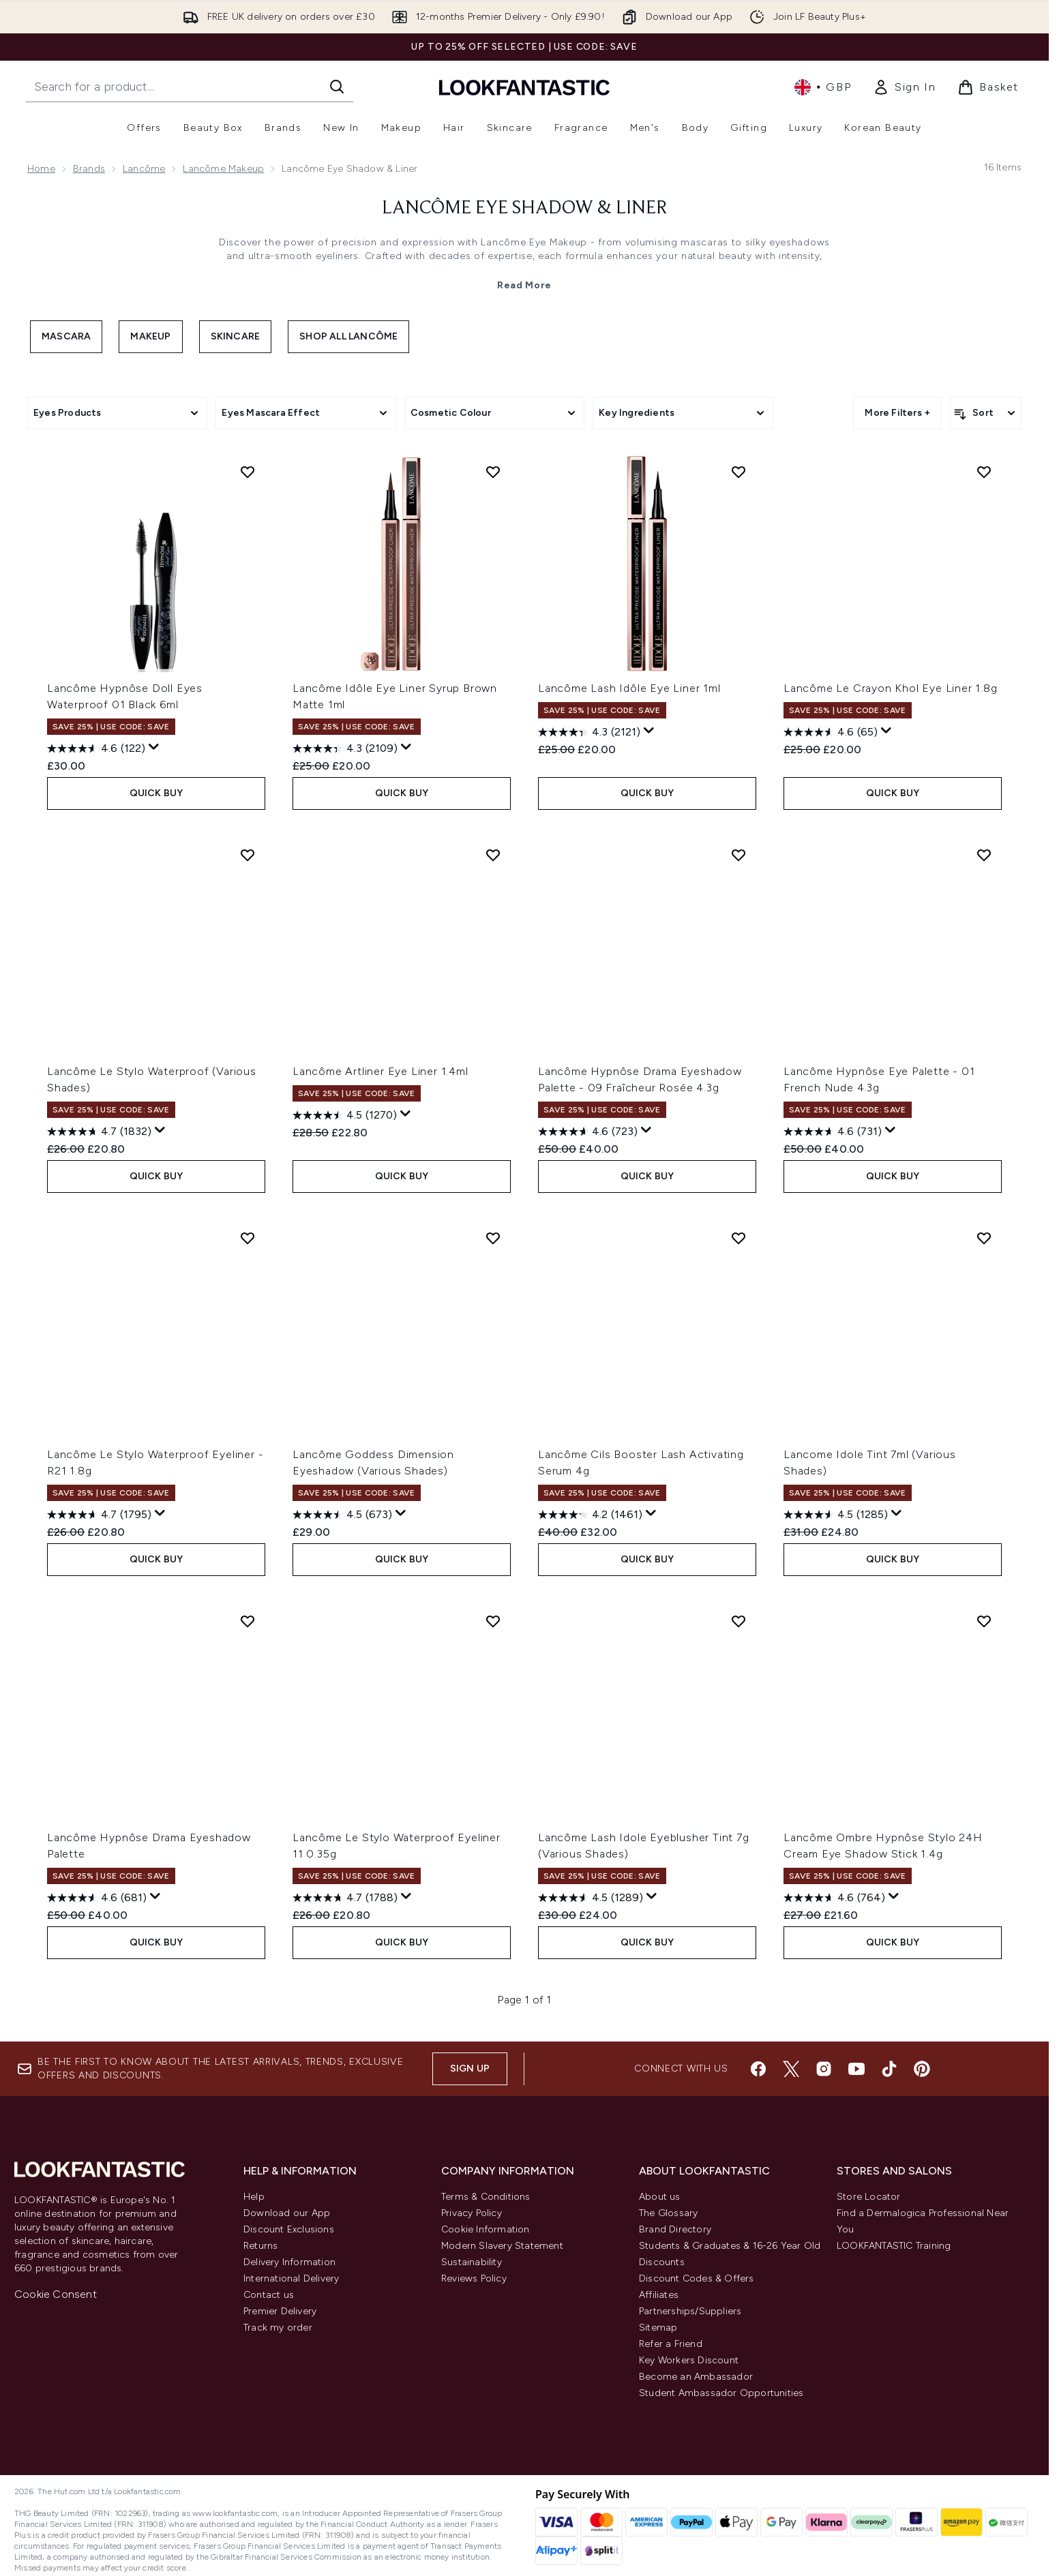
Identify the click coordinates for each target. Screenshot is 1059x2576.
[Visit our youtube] (856, 2068)
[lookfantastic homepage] (524, 86)
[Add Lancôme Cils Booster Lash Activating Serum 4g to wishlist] (738, 1238)
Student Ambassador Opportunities (721, 2393)
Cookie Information (485, 2229)
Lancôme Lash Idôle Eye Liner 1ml (629, 688)
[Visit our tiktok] (889, 2068)
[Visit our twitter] (791, 2068)
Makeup (150, 336)
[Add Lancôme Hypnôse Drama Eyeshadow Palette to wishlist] (247, 1621)
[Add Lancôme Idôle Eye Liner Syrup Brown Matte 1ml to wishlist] (493, 471)
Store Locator (869, 2196)
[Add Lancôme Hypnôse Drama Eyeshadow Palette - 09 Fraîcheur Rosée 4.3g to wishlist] (738, 854)
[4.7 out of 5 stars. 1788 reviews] (345, 1898)
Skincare (235, 336)
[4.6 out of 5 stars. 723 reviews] (588, 1131)
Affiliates (658, 2295)
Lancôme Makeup (223, 169)
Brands (89, 169)
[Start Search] (337, 87)
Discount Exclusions (288, 2229)
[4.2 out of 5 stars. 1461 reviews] (590, 1514)
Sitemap (658, 2327)
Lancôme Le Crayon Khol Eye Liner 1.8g (891, 688)
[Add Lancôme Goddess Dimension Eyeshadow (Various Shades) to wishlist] (493, 1238)
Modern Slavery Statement (502, 2246)
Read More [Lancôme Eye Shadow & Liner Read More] (524, 285)
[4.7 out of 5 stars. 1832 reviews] (99, 1131)
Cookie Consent (55, 2294)
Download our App (286, 2213)
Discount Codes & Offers (696, 2278)
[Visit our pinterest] (922, 2068)
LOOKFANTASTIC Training (894, 2246)
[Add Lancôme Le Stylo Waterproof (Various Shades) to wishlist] (247, 854)
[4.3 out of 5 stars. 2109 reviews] (345, 748)
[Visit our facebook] (758, 2068)
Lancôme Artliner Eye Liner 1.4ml (380, 1071)
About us (660, 2196)
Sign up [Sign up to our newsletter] (470, 2068)
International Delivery (291, 2278)
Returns (260, 2246)
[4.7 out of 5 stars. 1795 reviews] (99, 1514)
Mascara (66, 336)
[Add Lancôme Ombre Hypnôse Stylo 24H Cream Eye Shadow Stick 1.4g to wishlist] (984, 1621)
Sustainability (471, 2262)
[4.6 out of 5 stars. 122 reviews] (96, 748)
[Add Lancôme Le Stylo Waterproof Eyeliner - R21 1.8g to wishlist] (247, 1238)
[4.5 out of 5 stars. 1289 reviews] (590, 1898)
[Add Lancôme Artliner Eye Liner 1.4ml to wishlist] (493, 854)
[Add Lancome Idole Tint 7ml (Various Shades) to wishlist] (984, 1238)
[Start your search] (189, 87)
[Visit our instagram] (823, 2068)
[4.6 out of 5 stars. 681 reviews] (97, 1898)
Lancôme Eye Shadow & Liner (525, 208)
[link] (904, 87)
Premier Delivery (279, 2311)
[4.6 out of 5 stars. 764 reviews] (834, 1898)
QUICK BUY (156, 793)
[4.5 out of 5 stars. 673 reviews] (342, 1514)
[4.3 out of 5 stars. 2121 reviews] (589, 732)
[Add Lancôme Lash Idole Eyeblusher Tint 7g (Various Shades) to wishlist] (738, 1621)
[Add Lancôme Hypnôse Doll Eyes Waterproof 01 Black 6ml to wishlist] (247, 471)
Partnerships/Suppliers (690, 2311)
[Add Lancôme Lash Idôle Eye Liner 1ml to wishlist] (738, 471)
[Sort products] (985, 413)
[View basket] (988, 87)
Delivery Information (289, 2262)
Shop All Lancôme (348, 336)
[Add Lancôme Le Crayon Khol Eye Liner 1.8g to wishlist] (984, 471)
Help (254, 2196)
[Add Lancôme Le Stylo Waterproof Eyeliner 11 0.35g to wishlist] (493, 1621)
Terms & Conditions (486, 2196)
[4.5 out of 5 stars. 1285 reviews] (836, 1514)
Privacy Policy (471, 2213)
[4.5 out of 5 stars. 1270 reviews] (345, 1115)
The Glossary (668, 2213)
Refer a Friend (670, 2344)
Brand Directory (675, 2229)
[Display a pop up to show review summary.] (154, 747)
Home (41, 169)
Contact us (268, 2295)
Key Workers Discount (689, 2360)
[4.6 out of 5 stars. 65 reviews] (831, 732)
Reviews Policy (474, 2278)
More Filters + (897, 413)
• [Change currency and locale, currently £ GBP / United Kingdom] (822, 87)
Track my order (277, 2327)
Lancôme (144, 169)
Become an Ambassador (696, 2376)
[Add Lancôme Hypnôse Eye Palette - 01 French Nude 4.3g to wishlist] (984, 854)
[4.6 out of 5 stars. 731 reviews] (833, 1131)
